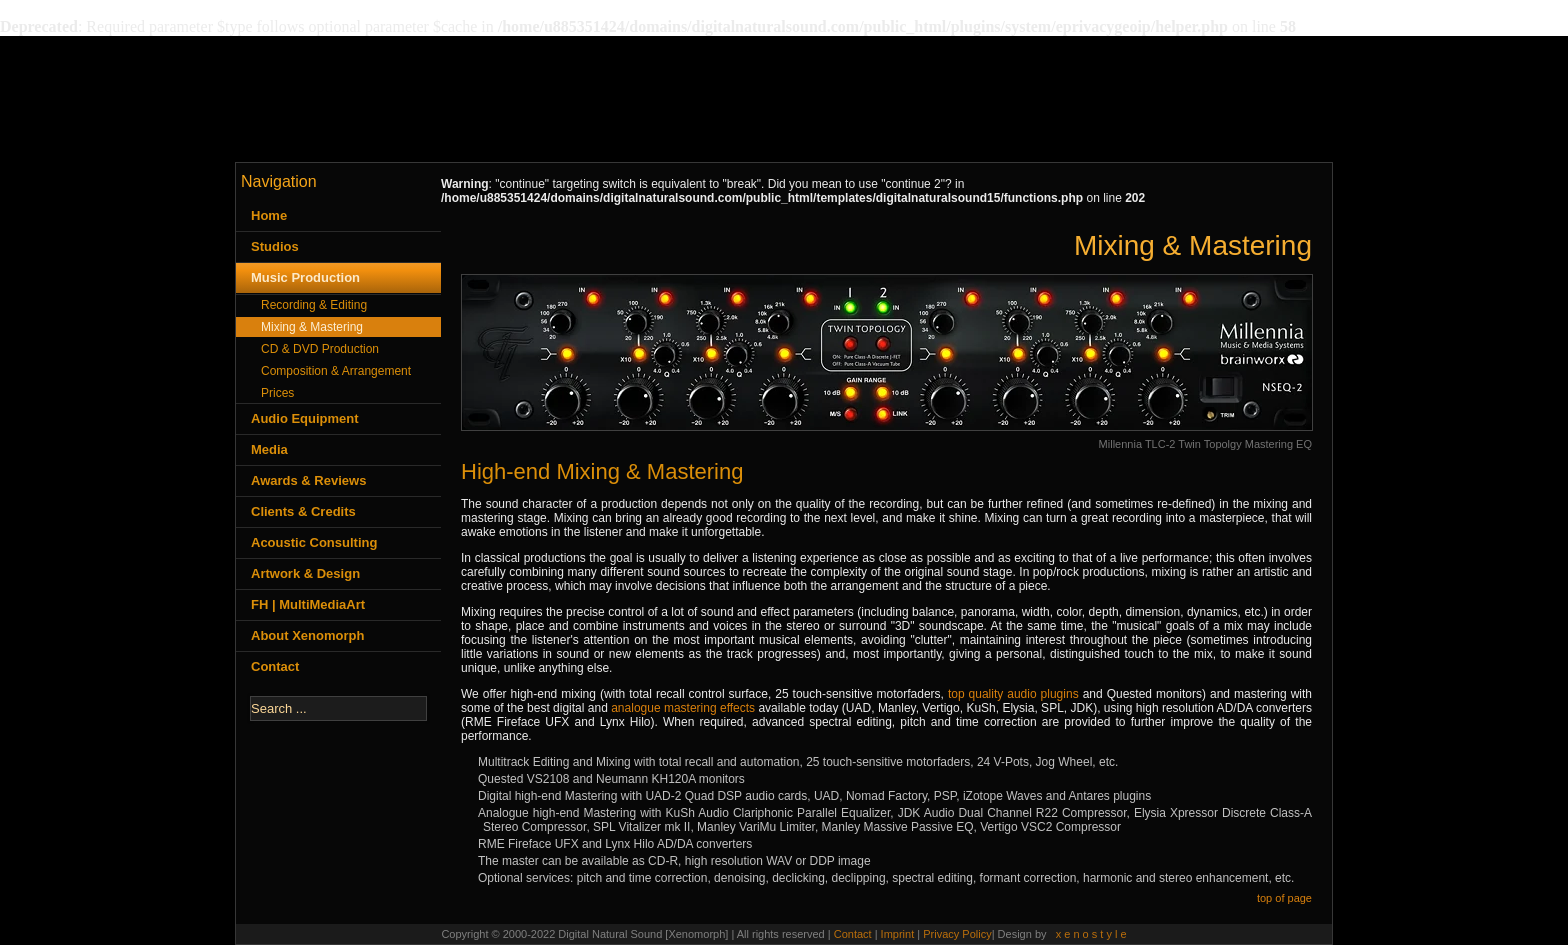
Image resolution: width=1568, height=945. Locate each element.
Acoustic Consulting (314, 542)
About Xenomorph (307, 635)
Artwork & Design (305, 573)
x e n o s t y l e (1091, 934)
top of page (1284, 898)
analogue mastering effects (683, 708)
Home (269, 215)
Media (269, 449)
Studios (275, 246)
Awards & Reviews (308, 480)
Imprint (899, 934)
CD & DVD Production (320, 349)
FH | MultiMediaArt (308, 604)
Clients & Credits (303, 511)
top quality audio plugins (1013, 694)
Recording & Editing (314, 305)
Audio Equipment (305, 418)
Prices (277, 393)
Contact (275, 666)
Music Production (305, 277)
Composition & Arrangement (336, 371)
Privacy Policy (957, 934)
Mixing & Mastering (312, 327)
